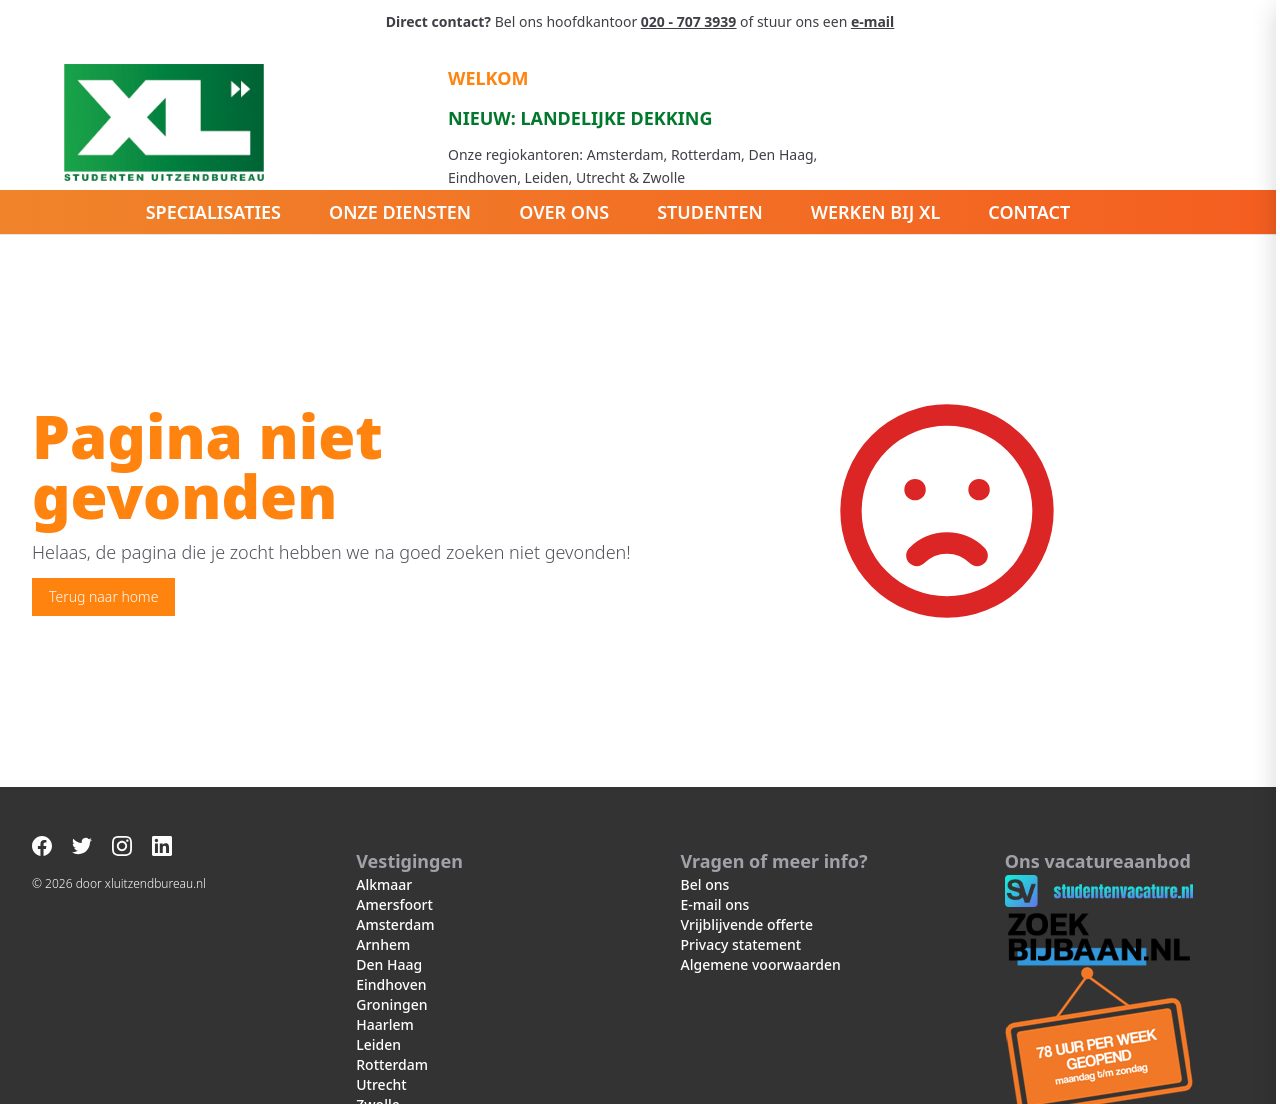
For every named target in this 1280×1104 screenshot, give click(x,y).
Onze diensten (400, 212)
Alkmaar (384, 884)
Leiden (378, 1044)
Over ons (564, 212)
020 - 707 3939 (688, 21)
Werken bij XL (876, 212)
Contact (1029, 212)
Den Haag (389, 964)
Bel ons (705, 884)
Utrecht (381, 1084)
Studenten (710, 212)
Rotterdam (392, 1064)
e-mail (872, 21)
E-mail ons (715, 904)
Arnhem (383, 944)
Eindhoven (391, 984)
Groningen (391, 1004)
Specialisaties (213, 212)
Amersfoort (394, 904)
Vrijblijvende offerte (747, 924)
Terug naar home (103, 596)
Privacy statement (741, 944)
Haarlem (384, 1024)
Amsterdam (395, 924)
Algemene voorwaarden (761, 964)
